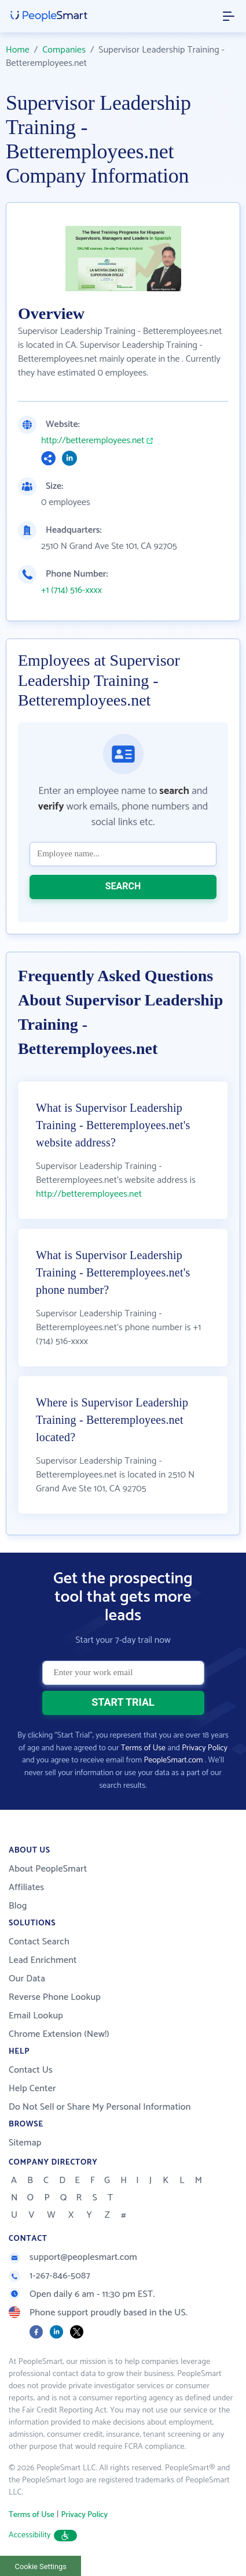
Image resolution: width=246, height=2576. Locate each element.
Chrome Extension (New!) (59, 2034)
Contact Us (31, 2070)
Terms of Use (143, 1748)
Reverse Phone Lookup (55, 1997)
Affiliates (26, 1887)
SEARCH (123, 886)
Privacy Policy (204, 1748)
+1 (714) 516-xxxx (71, 590)
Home (18, 50)
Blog (18, 1906)
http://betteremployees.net (92, 441)
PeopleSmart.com (173, 1760)
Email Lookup (36, 2016)
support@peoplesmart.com (73, 2257)
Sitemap (25, 2143)
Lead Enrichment (43, 1960)
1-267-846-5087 (49, 2276)
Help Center (32, 2088)
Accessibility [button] (43, 2535)
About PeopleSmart (48, 1869)
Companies (64, 50)
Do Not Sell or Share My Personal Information (100, 2107)
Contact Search (39, 1942)
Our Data (27, 1979)
